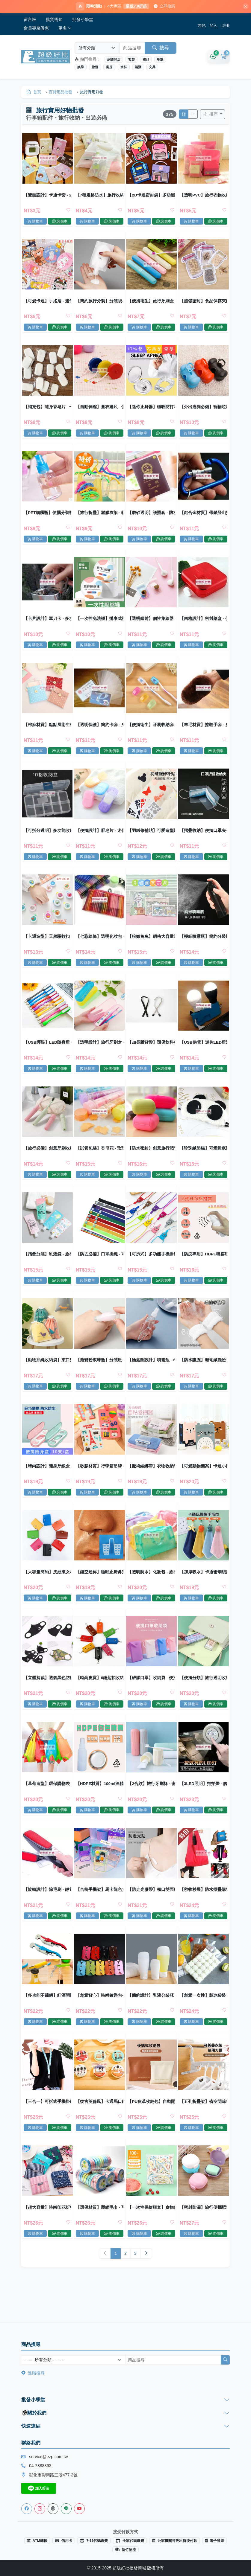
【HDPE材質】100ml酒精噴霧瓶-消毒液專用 (99, 1806)
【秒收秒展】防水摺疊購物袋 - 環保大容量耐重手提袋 (203, 1914)
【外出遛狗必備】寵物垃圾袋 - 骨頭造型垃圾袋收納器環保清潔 (203, 411)
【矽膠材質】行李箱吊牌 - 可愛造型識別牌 (99, 1484)
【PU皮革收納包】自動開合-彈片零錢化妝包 (151, 2129)
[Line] (66, 2508)
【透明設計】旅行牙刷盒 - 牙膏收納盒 (99, 1055)
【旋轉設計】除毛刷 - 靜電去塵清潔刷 (48, 1914)
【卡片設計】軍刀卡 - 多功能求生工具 (48, 626)
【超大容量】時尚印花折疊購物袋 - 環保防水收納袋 (48, 2236)
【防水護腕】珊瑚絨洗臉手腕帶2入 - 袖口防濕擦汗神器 (203, 1377)
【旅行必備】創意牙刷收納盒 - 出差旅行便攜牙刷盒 (48, 1162)
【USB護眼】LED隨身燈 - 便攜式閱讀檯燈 (48, 1055)
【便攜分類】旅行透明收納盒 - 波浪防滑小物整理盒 (203, 1699)
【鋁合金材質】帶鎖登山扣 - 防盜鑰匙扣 (203, 518)
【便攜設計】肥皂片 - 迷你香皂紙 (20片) (99, 840)
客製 (131, 60)
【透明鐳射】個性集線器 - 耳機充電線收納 (151, 626)
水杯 (123, 68)
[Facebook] (26, 2508)
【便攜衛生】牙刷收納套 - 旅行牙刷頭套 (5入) (151, 733)
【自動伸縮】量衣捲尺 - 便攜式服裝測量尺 (99, 411)
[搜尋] (225, 2360)
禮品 (146, 60)
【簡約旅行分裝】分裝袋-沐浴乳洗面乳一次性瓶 (99, 303)
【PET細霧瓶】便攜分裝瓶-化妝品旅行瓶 (48, 518)
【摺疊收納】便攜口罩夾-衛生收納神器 (203, 840)
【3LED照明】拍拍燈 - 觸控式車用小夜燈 (203, 1806)
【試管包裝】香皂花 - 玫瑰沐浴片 (99, 1162)
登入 (213, 26)
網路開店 (113, 60)
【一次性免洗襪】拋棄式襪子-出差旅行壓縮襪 (99, 626)
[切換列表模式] (192, 115)
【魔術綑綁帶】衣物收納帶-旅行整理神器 (151, 1484)
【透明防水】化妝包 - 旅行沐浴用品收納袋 (151, 1592)
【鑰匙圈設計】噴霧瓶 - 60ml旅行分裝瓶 (151, 1377)
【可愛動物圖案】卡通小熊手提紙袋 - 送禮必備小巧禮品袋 (203, 1484)
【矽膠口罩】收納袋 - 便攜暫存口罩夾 (151, 1699)
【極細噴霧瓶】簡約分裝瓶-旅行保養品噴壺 (203, 948)
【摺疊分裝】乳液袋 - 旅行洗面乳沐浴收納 (48, 1270)
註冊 (226, 26)
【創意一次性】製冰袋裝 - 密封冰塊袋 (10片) (203, 2021)
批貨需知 (54, 20)
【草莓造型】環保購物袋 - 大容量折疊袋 (48, 1806)
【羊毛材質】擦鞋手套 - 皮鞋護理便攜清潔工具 (203, 733)
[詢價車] (213, 57)
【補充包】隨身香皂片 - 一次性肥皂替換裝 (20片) (48, 411)
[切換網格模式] (183, 115)
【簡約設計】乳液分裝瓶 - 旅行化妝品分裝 (151, 2021)
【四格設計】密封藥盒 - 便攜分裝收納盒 (203, 626)
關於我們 (33, 2413)
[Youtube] (79, 2508)
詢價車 (60, 223)
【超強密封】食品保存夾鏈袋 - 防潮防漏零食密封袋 (203, 303)
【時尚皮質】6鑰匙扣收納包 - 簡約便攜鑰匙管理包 (99, 1699)
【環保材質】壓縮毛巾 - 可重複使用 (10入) (99, 2236)
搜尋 (160, 48)
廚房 (109, 68)
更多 (65, 29)
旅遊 (95, 68)
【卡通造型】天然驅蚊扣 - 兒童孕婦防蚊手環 (48, 948)
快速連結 (30, 2426)
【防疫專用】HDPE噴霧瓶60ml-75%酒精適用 (203, 1270)
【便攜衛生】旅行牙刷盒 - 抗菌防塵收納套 (151, 303)
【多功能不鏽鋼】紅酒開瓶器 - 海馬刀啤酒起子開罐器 (48, 2021)
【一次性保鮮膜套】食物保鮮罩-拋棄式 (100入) (151, 2236)
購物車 (35, 223)
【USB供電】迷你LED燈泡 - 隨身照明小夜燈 (203, 1055)
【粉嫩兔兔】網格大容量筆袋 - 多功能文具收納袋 (151, 948)
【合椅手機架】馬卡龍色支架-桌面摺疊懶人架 (99, 1914)
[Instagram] (39, 2508)
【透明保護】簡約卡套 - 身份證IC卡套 (99, 733)
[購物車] (223, 57)
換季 (80, 68)
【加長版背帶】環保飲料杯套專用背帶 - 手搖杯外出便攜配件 (151, 1055)
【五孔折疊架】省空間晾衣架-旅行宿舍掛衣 (203, 2129)
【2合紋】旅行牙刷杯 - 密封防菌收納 (151, 1806)
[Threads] (53, 2508)
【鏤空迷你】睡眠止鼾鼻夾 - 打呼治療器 (99, 1592)
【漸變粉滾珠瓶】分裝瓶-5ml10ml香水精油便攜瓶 (99, 1377)
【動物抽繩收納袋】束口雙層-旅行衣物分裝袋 (48, 1377)
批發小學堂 (82, 20)
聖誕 (160, 60)
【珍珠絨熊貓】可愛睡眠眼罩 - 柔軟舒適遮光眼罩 (203, 1162)
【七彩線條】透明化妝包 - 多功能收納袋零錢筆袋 (99, 948)
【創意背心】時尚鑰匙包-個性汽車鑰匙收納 (99, 2021)
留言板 (30, 20)
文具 (152, 68)
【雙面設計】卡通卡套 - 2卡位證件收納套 (48, 196)
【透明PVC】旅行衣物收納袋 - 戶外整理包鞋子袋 (203, 196)
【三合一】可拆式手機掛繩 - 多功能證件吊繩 (48, 2129)
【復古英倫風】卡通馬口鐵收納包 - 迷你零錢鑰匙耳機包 (99, 2129)
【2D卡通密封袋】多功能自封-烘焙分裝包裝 (151, 196)
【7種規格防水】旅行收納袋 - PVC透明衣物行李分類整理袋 (99, 196)
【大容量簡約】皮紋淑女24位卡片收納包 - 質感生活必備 (48, 1592)
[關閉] (243, 6)
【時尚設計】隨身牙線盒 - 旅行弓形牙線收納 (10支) (48, 1484)
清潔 (138, 68)
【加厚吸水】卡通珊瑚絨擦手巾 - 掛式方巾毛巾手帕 (203, 1592)
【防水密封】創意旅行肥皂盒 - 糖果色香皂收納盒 (151, 1162)
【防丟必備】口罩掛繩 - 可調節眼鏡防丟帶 (99, 1270)
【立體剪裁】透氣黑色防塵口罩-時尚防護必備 (48, 1699)
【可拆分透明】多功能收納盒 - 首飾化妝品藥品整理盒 (48, 840)
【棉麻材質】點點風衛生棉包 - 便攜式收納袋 (48, 733)
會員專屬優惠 (36, 29)
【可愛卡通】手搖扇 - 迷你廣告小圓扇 (48, 303)
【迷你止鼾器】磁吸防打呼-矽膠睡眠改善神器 (151, 411)
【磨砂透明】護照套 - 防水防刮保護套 (151, 518)
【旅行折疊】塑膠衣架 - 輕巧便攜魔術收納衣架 (99, 518)
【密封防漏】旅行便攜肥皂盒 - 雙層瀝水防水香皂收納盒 (203, 2236)
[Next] (146, 2283)
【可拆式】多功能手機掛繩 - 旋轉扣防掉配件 (151, 1270)
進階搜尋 (33, 2373)
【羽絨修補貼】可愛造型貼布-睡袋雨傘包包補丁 (151, 840)
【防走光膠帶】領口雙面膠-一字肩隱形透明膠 (151, 1914)
